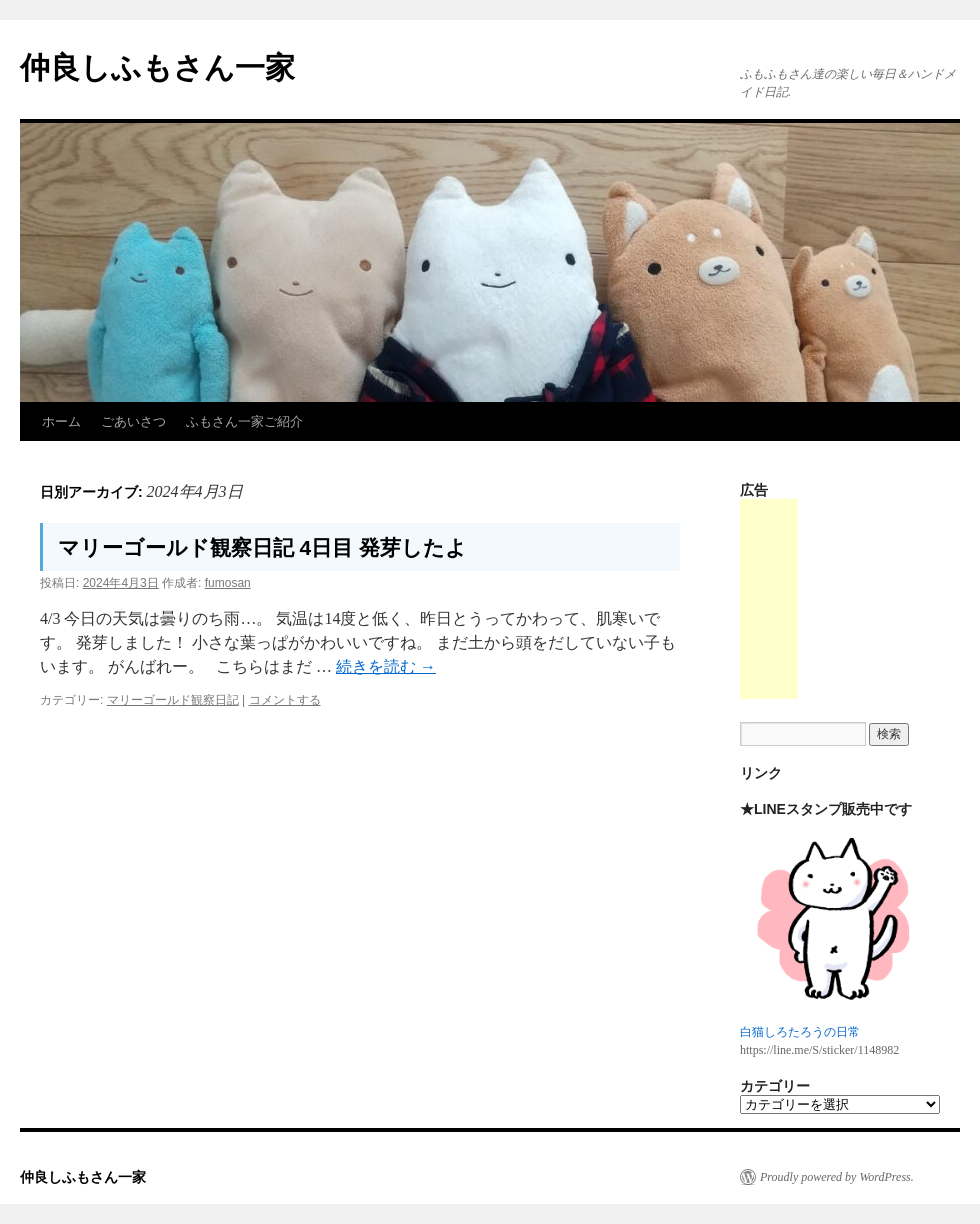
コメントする (285, 700)
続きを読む (386, 666)
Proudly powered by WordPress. (837, 1177)
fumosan (228, 583)
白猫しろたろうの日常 (800, 1032)
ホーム (61, 421)
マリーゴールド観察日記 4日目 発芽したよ (262, 547)
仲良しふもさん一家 (157, 67)
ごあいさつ (133, 421)
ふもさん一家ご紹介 (244, 421)
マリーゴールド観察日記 (173, 700)
